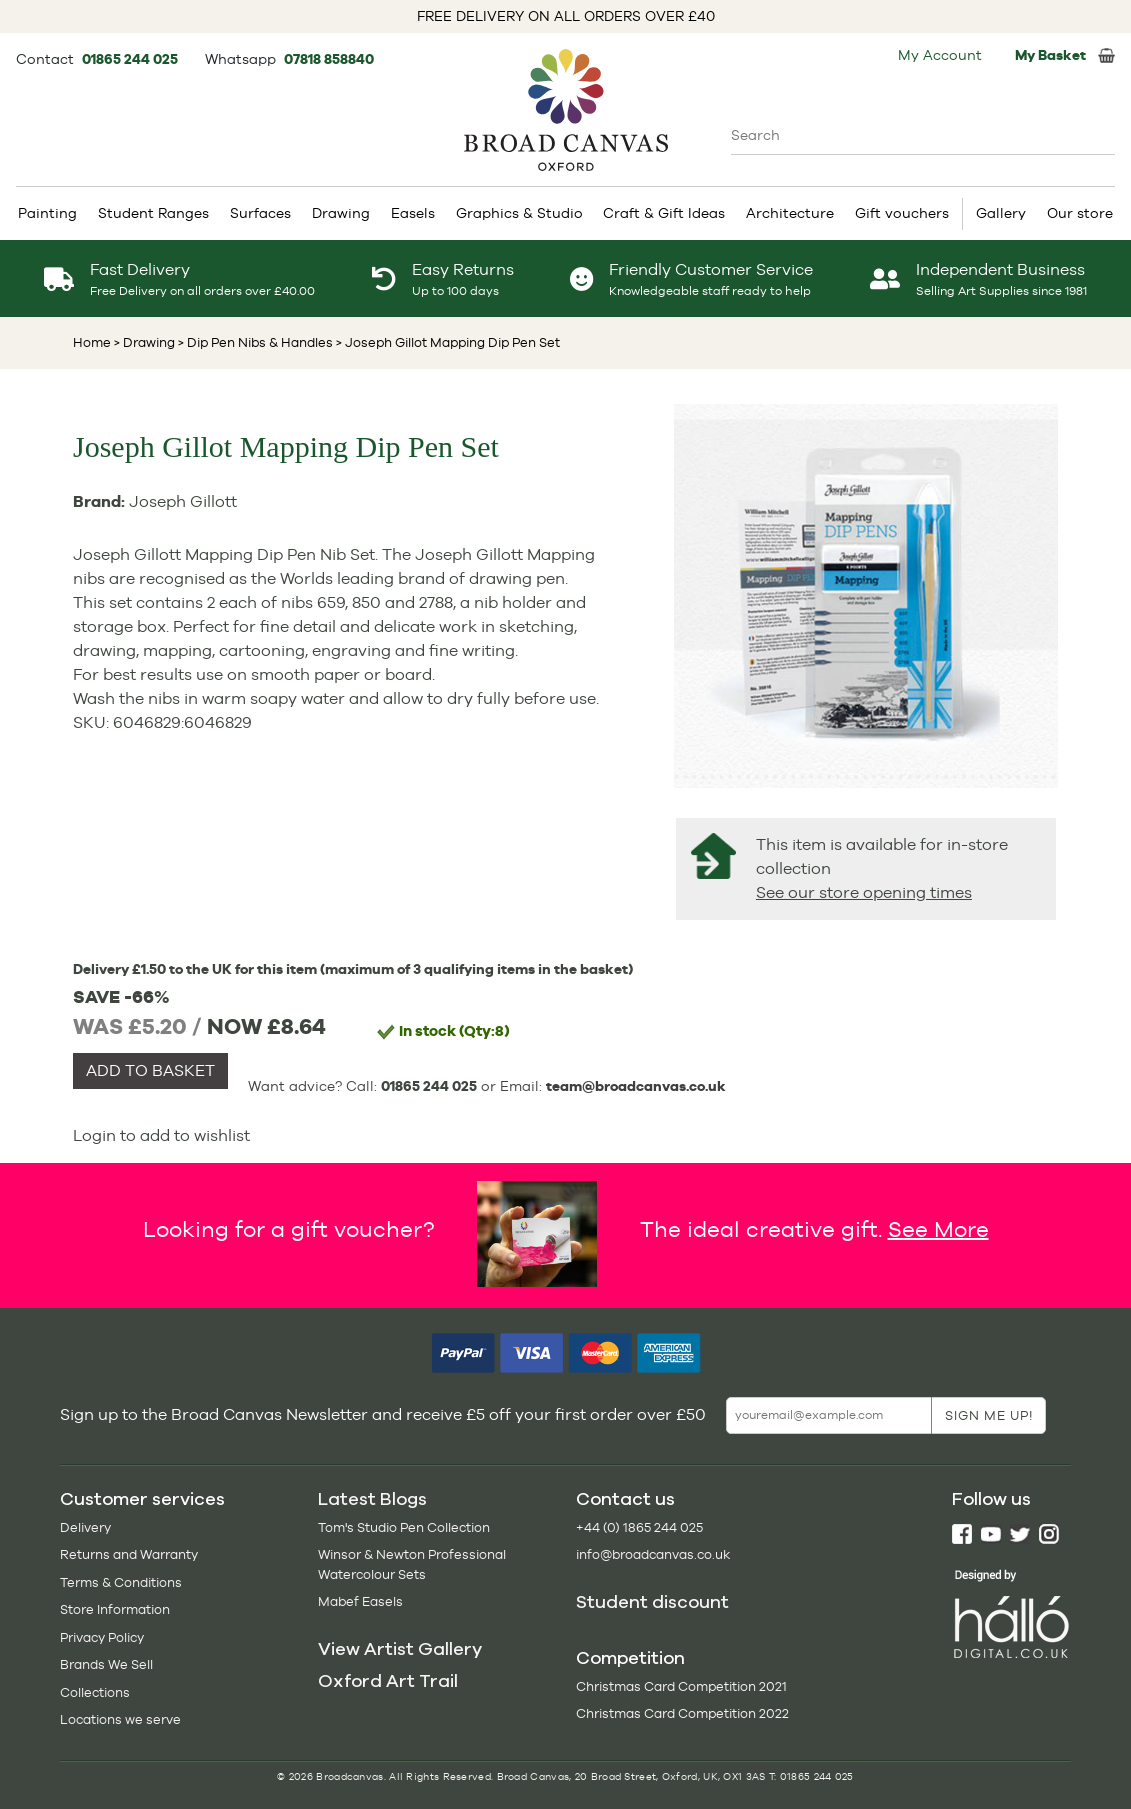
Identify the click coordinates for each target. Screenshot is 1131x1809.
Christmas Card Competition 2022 (682, 1713)
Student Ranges (153, 213)
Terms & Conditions (121, 1582)
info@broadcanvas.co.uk (653, 1554)
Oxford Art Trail (388, 1681)
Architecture (790, 213)
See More (938, 1228)
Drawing (341, 213)
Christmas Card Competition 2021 (681, 1686)
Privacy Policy (102, 1637)
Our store (1080, 213)
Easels (413, 213)
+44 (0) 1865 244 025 (639, 1527)
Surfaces (260, 213)
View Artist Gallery (400, 1649)
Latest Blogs (372, 1499)
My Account (940, 55)
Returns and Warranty (129, 1554)
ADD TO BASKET (150, 1070)
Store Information (115, 1609)
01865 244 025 (131, 59)
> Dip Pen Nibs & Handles (254, 342)
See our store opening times (864, 892)
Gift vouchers (902, 213)
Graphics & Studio (519, 213)
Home (92, 342)
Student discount (652, 1602)
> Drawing (144, 342)
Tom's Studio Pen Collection (404, 1527)
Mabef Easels (360, 1601)
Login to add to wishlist (161, 1135)
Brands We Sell (106, 1664)
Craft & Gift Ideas (664, 213)
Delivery (85, 1527)
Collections (95, 1692)
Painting (47, 213)
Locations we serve (120, 1719)
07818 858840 (329, 59)
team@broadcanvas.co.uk (636, 1086)
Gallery (1001, 213)
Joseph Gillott (183, 501)
